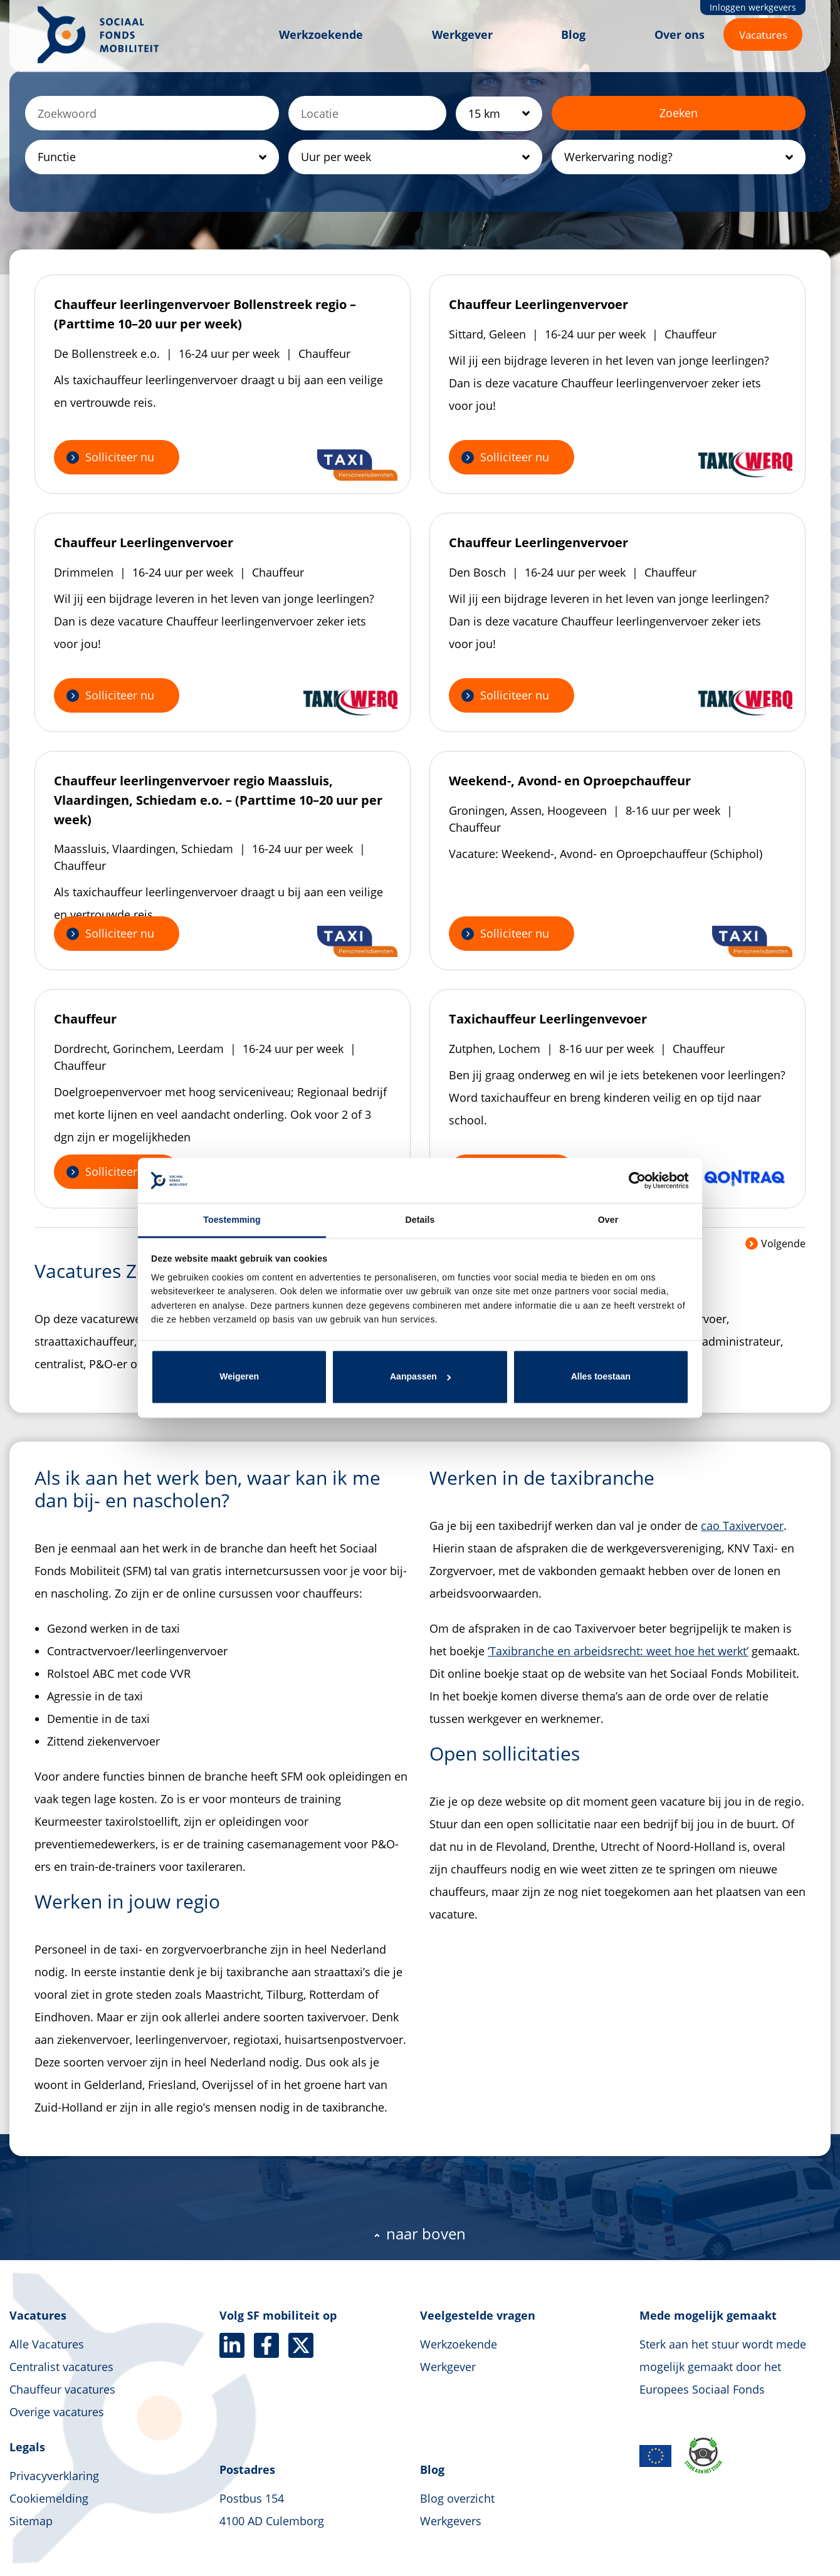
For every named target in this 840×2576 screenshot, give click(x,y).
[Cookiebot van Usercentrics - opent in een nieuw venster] (634, 1180)
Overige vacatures (56, 2411)
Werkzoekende (321, 34)
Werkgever (462, 34)
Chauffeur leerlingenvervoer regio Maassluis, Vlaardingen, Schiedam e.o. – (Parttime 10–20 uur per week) (218, 800)
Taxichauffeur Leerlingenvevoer (548, 1018)
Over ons (679, 34)
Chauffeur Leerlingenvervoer (538, 304)
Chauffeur (85, 1018)
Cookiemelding (48, 2498)
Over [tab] (608, 1220)
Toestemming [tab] (231, 1220)
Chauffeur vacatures (62, 2389)
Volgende (775, 1243)
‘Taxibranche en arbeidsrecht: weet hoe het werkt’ (618, 1650)
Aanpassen (420, 1376)
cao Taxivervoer (742, 1525)
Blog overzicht (457, 2498)
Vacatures (763, 35)
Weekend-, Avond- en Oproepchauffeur (570, 780)
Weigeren (239, 1376)
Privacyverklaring (54, 2475)
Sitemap (31, 2520)
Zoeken (678, 112)
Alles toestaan (601, 1376)
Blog (573, 34)
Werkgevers (450, 2520)
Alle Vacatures (46, 2344)
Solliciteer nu (119, 456)
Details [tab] (420, 1220)
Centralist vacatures (61, 2366)
